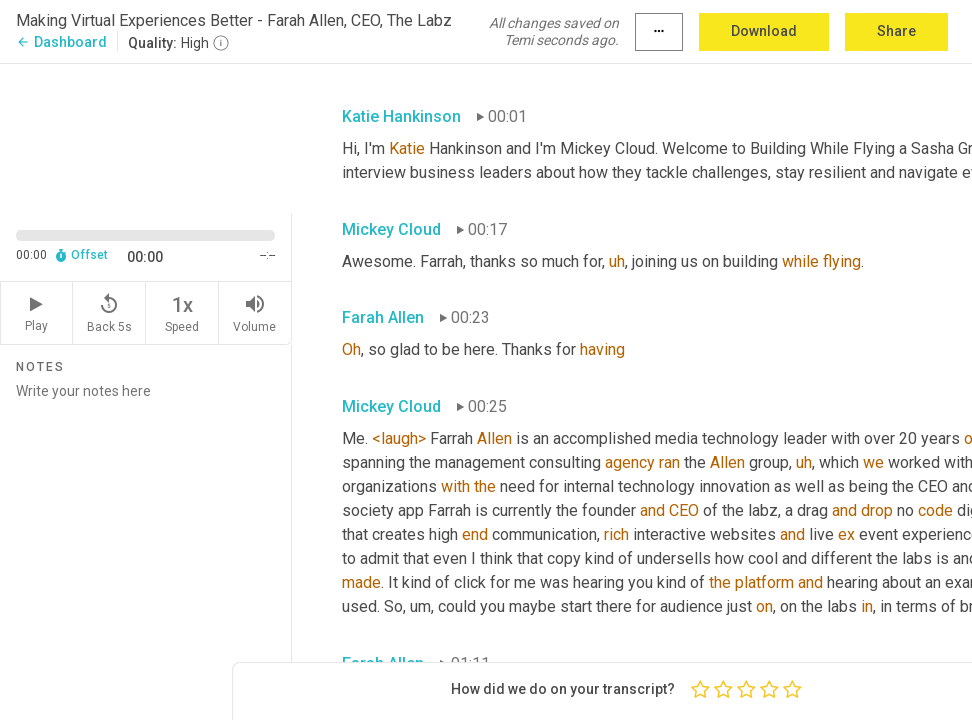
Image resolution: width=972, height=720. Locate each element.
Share (896, 31)
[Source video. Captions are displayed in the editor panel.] (146, 137)
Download (764, 31)
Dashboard (61, 42)
